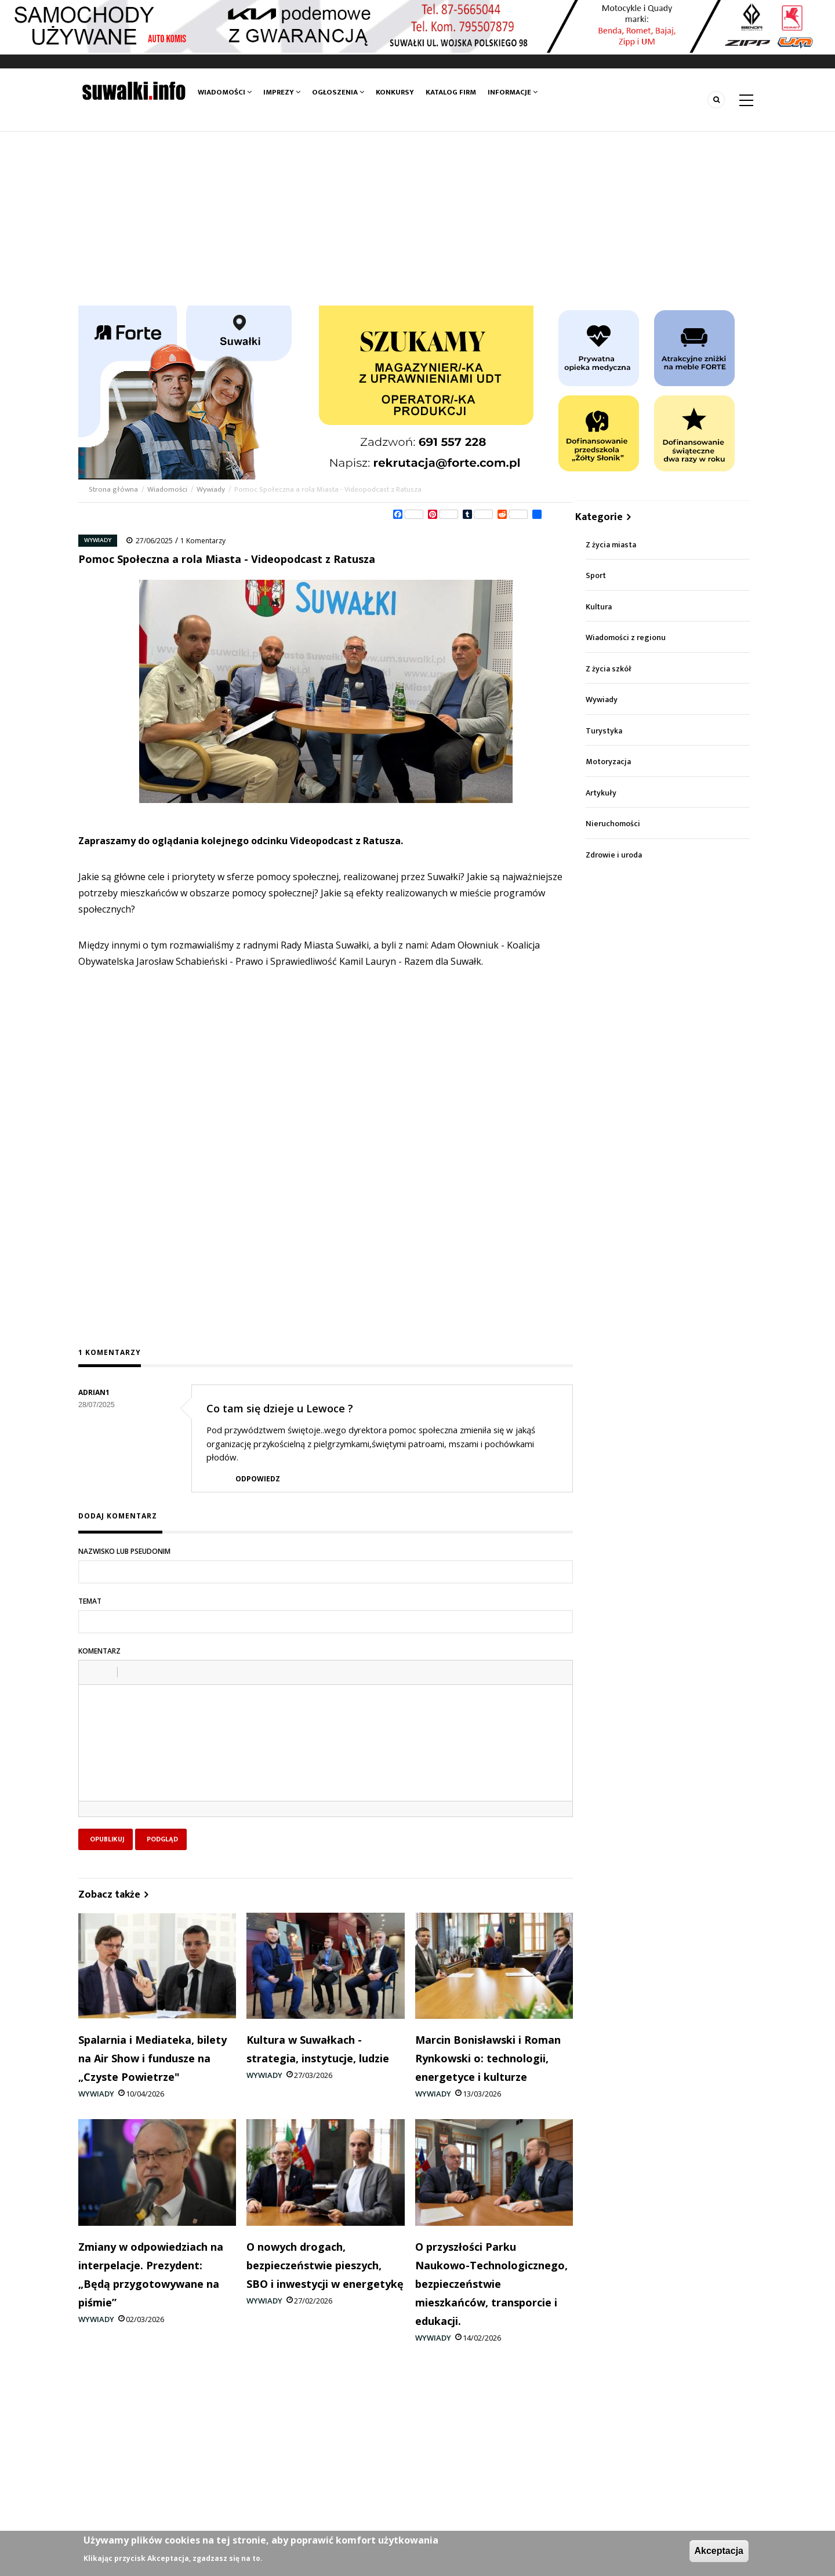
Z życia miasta (611, 544)
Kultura (599, 606)
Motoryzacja (608, 761)
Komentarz (99, 1651)
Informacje (513, 92)
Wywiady (211, 489)
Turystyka (604, 730)
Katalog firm (451, 92)
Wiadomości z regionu (626, 637)
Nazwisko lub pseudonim (124, 1551)
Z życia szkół (608, 668)
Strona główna (114, 489)
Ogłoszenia (338, 92)
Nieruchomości (613, 823)
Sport (596, 575)
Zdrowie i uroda (614, 855)
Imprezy (281, 92)
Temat (89, 1601)
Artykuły (601, 793)
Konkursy (395, 92)
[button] (92, 1672)
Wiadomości (225, 92)
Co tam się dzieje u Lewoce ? (279, 1408)
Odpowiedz (257, 1479)
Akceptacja (719, 2551)
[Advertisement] (417, 218)
